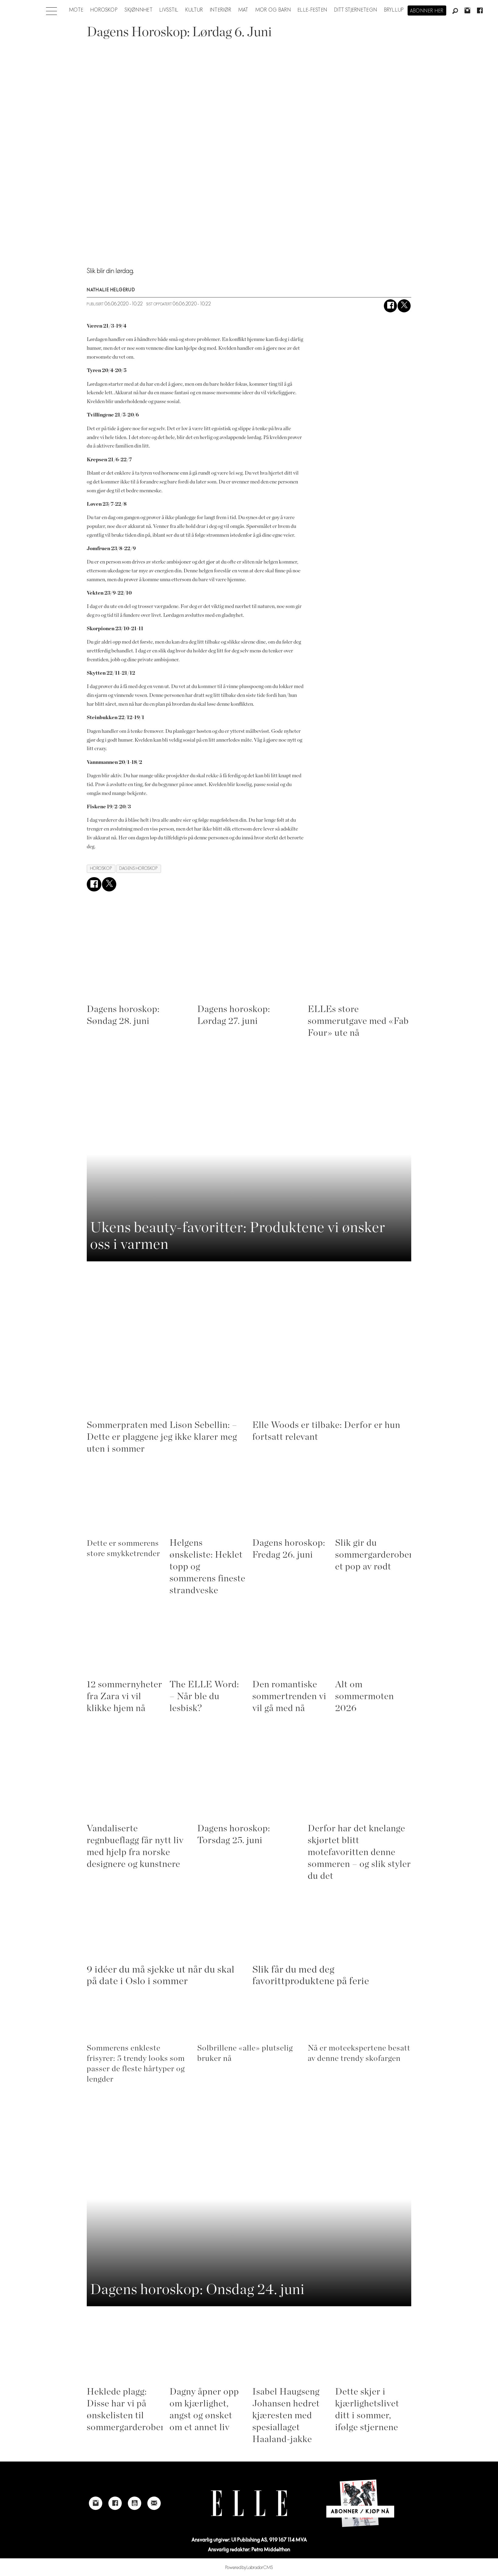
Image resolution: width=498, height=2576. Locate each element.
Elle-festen (312, 10)
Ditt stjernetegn (355, 10)
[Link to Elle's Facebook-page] (115, 2509)
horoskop (101, 874)
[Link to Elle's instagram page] (95, 2509)
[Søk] (455, 11)
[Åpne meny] (51, 9)
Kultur (194, 10)
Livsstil (169, 10)
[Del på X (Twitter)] (404, 311)
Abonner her (427, 11)
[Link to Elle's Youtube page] (134, 2509)
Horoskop (104, 10)
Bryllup (394, 10)
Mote (76, 10)
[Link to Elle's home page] (249, 2509)
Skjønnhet (138, 10)
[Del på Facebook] (390, 311)
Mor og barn (273, 10)
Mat (243, 10)
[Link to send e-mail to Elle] (154, 2509)
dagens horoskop (138, 874)
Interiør (220, 10)
